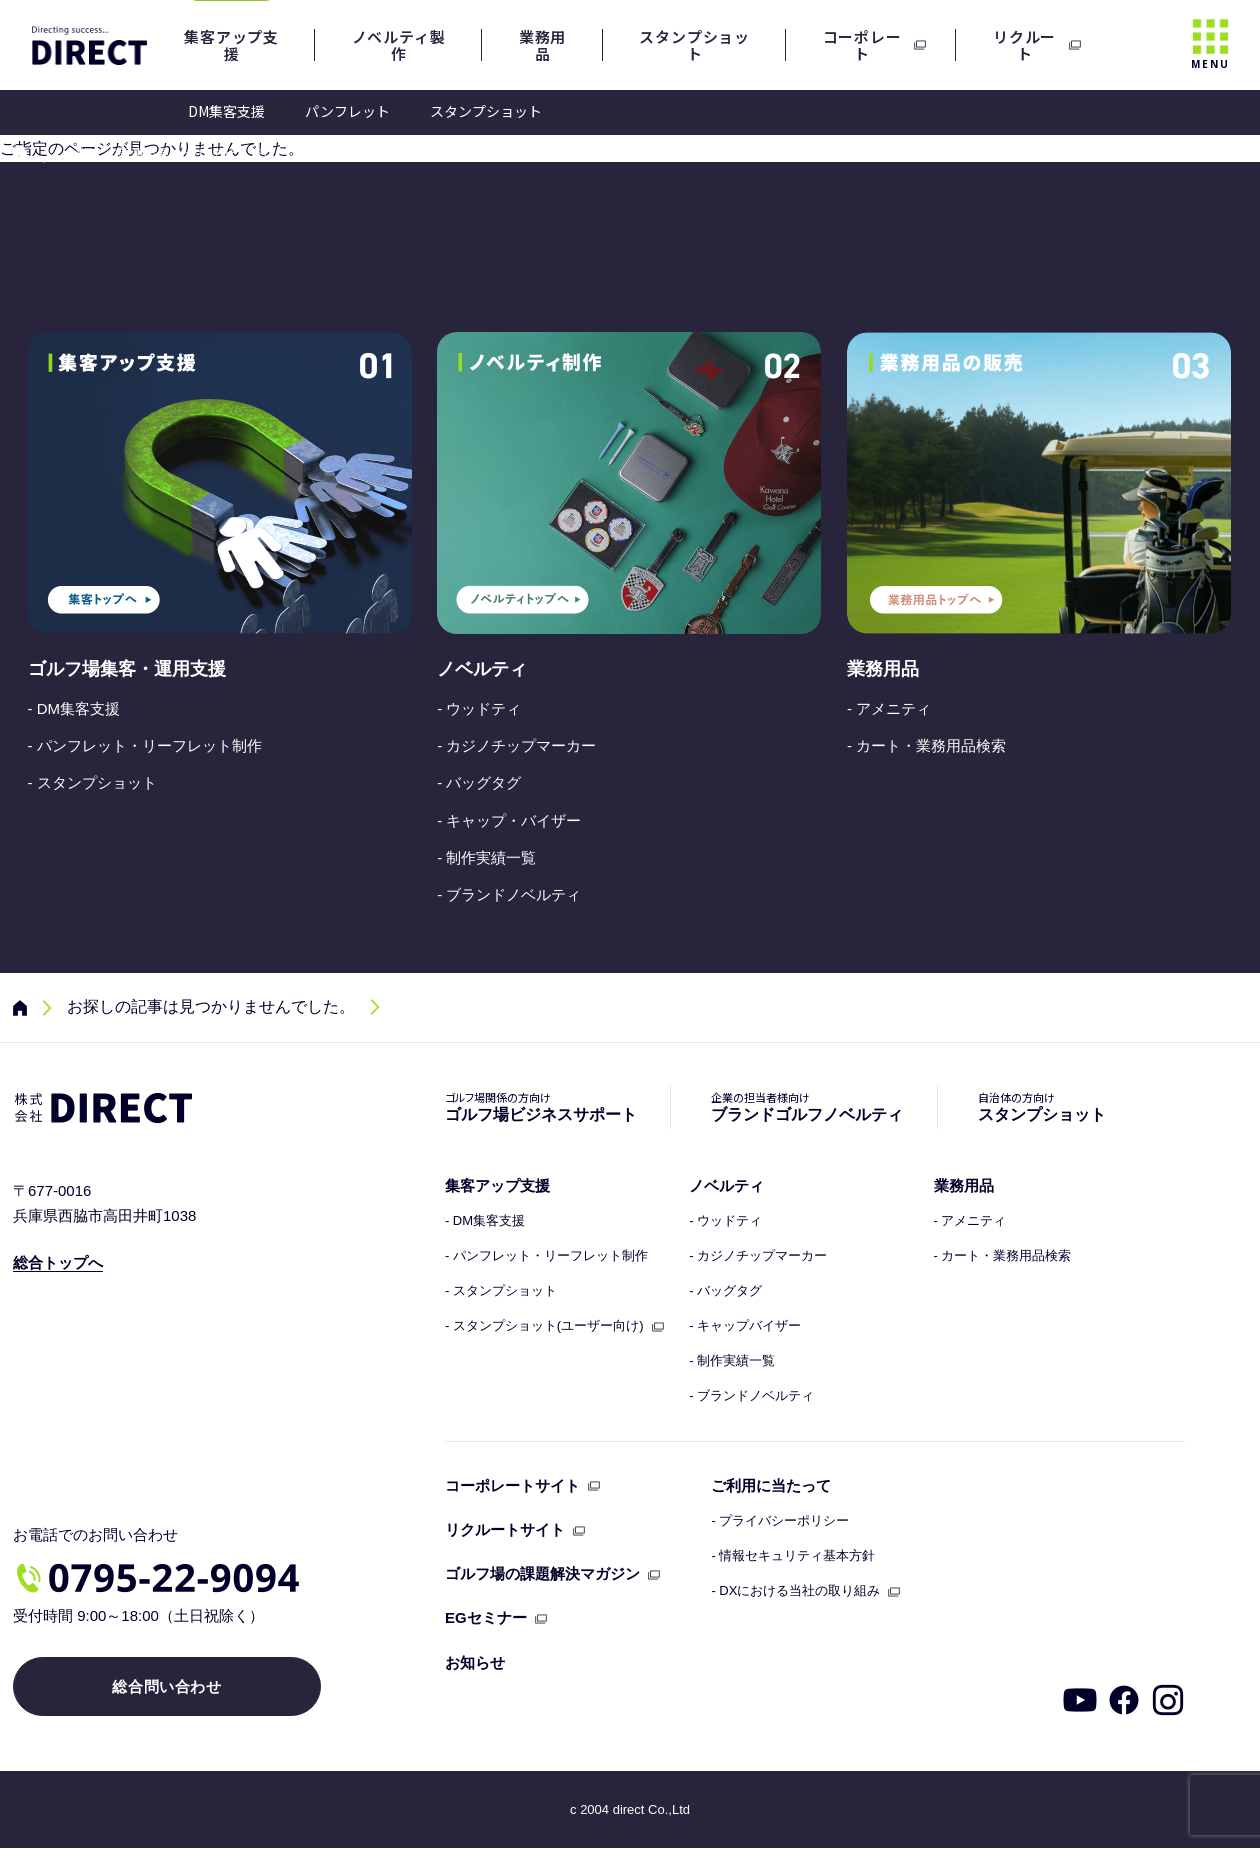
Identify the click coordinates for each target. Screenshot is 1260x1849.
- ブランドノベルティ (509, 894)
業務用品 (883, 669)
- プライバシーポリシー (780, 1521)
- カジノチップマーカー (516, 745)
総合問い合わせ (165, 1687)
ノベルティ (482, 669)
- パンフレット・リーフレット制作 (145, 745)
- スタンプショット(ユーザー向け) (544, 1326)
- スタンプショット (92, 782)
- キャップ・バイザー (509, 820)
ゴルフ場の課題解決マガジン (542, 1573)
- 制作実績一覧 (486, 857)
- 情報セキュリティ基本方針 (793, 1556)
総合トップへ (58, 1262)
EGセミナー (486, 1617)
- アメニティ (889, 708)
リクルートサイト (505, 1529)
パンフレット (347, 111)
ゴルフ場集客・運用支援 (127, 669)
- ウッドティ (479, 708)
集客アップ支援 (497, 1185)
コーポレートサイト (512, 1485)
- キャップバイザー (745, 1326)
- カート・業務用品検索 (926, 745)
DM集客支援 (226, 111)
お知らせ (475, 1662)
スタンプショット (486, 111)
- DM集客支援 (74, 708)
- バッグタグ (479, 782)
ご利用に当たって (771, 1485)
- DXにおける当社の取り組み (795, 1591)
